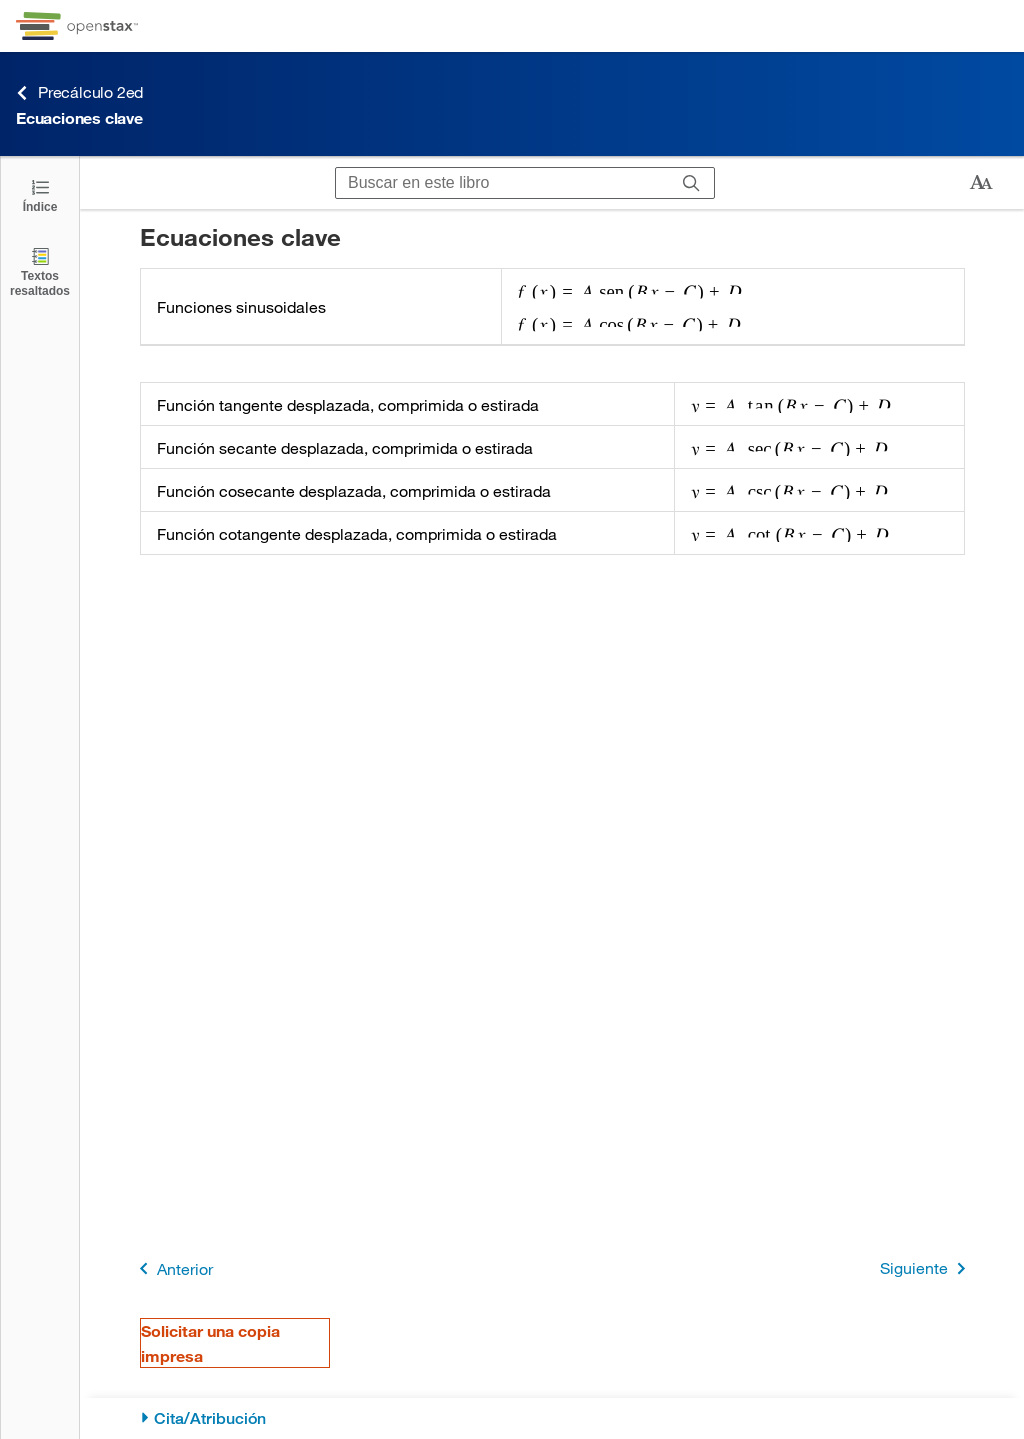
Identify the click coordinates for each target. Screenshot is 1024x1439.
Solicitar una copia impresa (210, 1343)
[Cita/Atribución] (552, 1418)
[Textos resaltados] (40, 271)
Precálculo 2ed (79, 92)
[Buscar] (691, 183)
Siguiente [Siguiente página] (926, 1268)
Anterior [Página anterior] (172, 1268)
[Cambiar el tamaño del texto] (981, 183)
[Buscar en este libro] (502, 183)
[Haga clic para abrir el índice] (40, 194)
